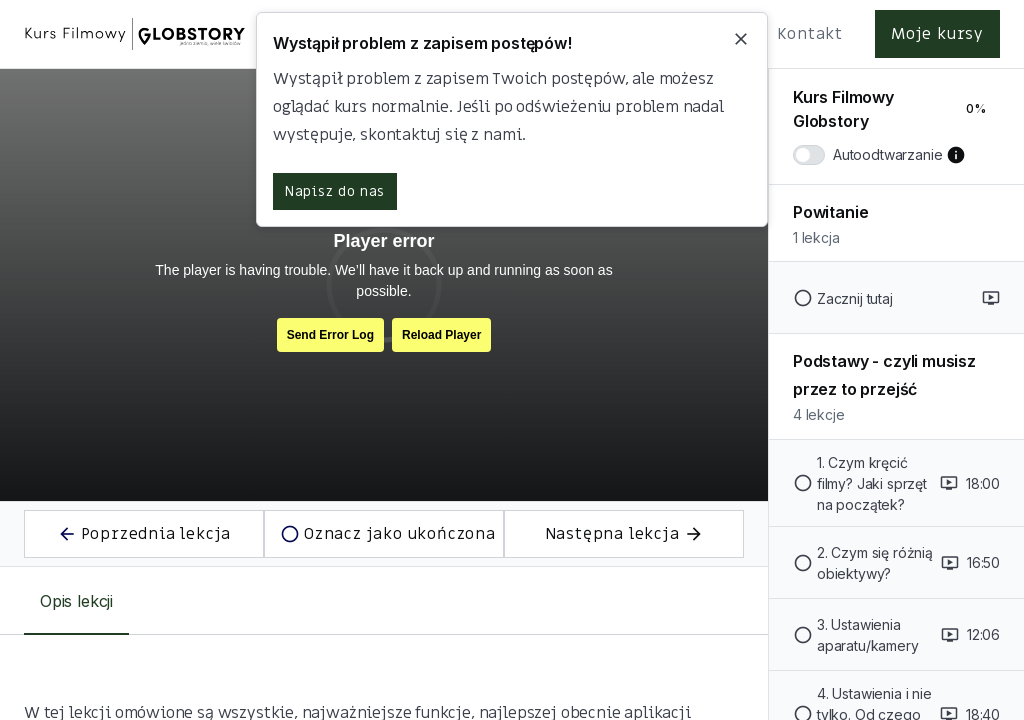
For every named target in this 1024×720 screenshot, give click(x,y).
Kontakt (810, 34)
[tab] (76, 601)
